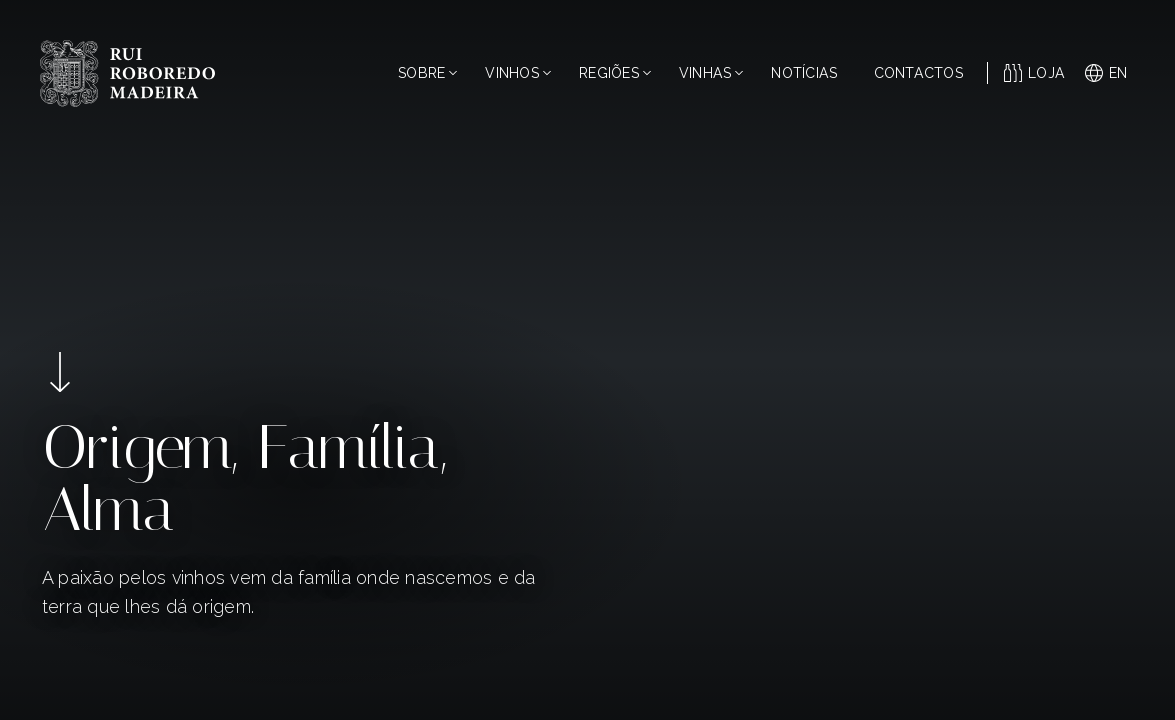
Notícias (804, 73)
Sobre (427, 73)
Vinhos (518, 73)
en (1106, 73)
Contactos (918, 73)
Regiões (615, 73)
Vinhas (711, 73)
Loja (1034, 73)
